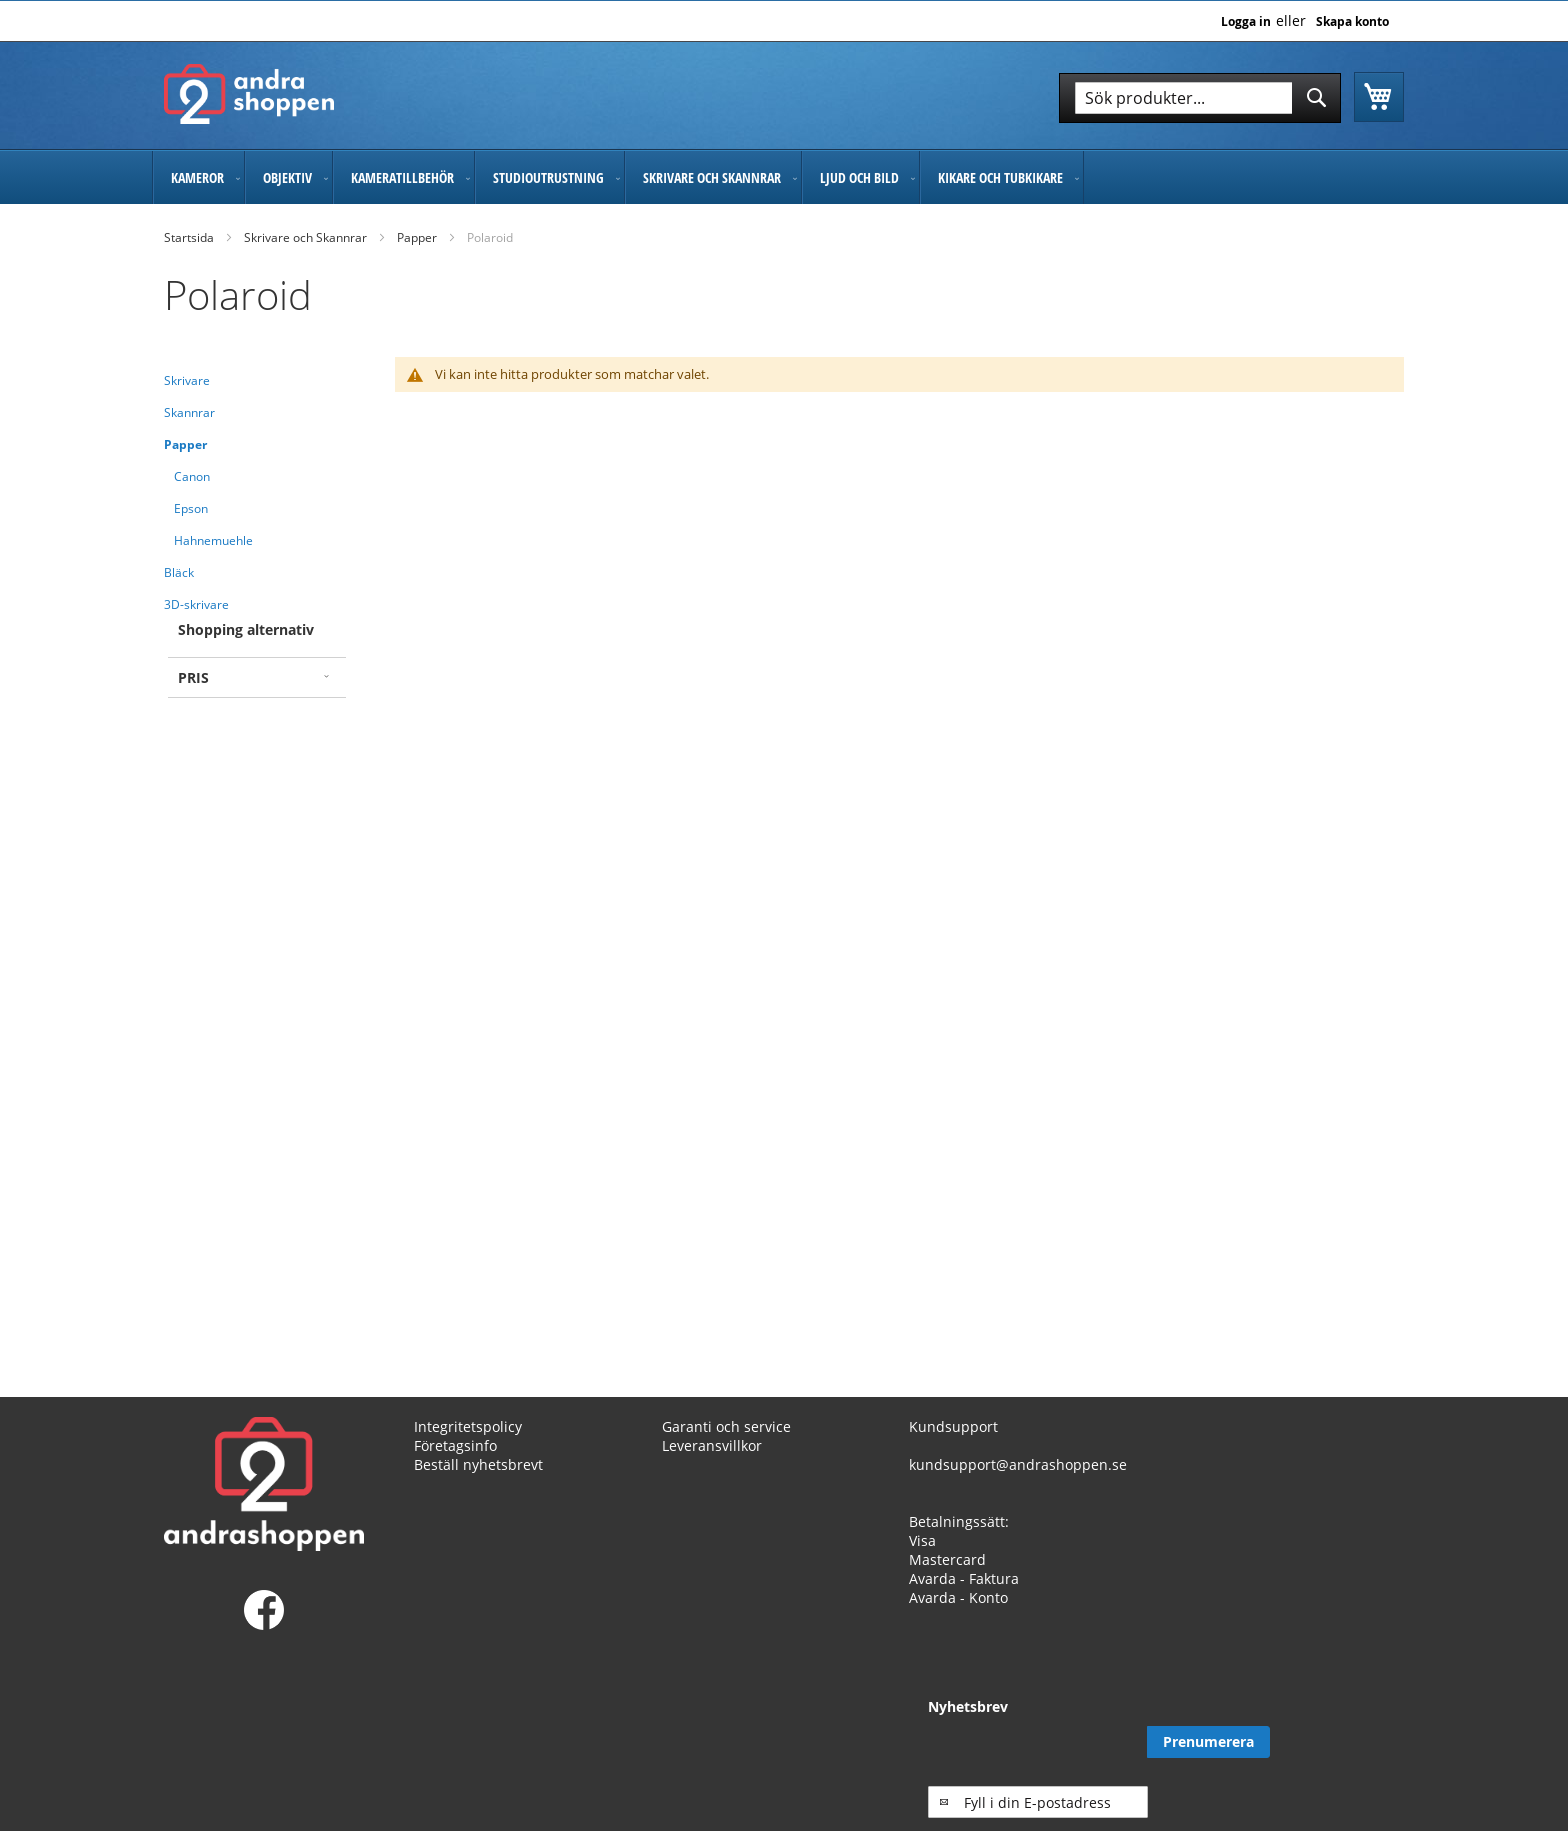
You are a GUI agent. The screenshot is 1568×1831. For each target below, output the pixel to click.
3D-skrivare (196, 604)
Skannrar (189, 412)
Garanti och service (726, 1426)
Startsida (189, 237)
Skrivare (187, 380)
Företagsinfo (455, 1445)
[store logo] (249, 94)
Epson (191, 508)
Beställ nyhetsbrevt (478, 1464)
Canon (192, 476)
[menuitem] (198, 177)
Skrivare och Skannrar (305, 237)
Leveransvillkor (712, 1445)
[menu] (784, 177)
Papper (417, 237)
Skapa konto (1352, 22)
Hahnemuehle (213, 540)
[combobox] (1200, 98)
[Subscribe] (1342, 1742)
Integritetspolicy (468, 1426)
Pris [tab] (193, 677)
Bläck (179, 572)
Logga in (1246, 22)
